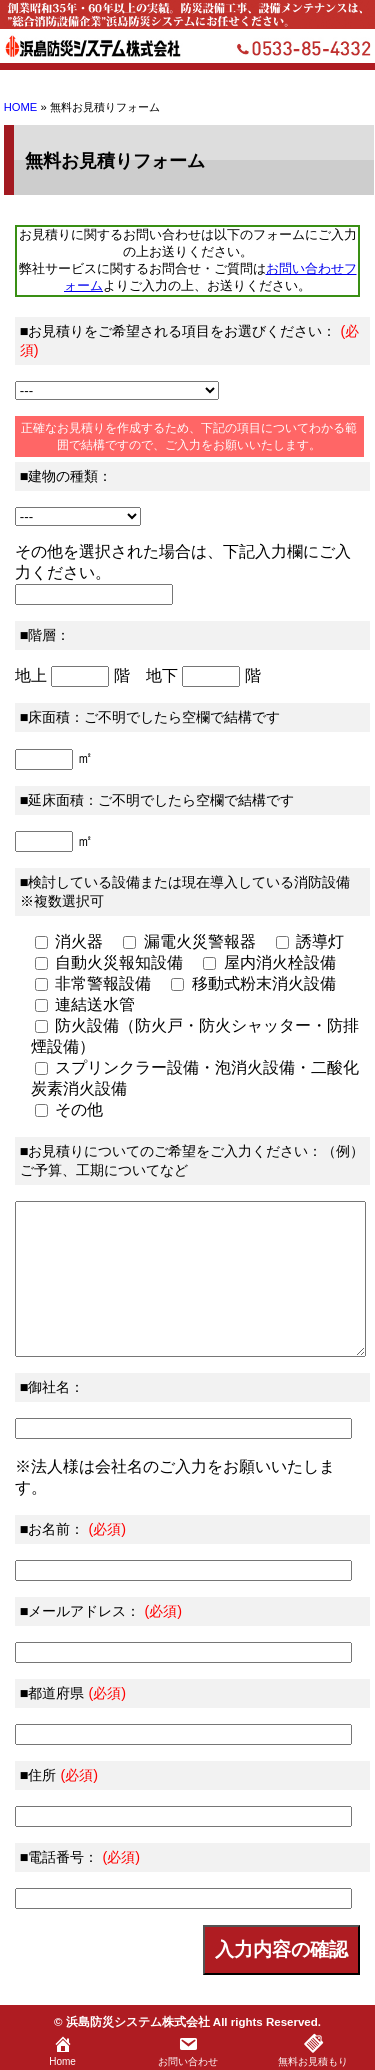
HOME (21, 107)
